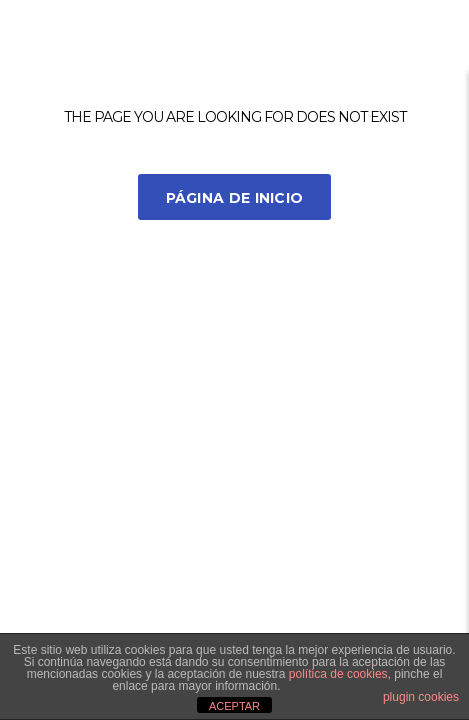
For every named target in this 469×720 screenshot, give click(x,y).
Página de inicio (235, 198)
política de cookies (338, 674)
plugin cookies (421, 697)
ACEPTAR (234, 706)
